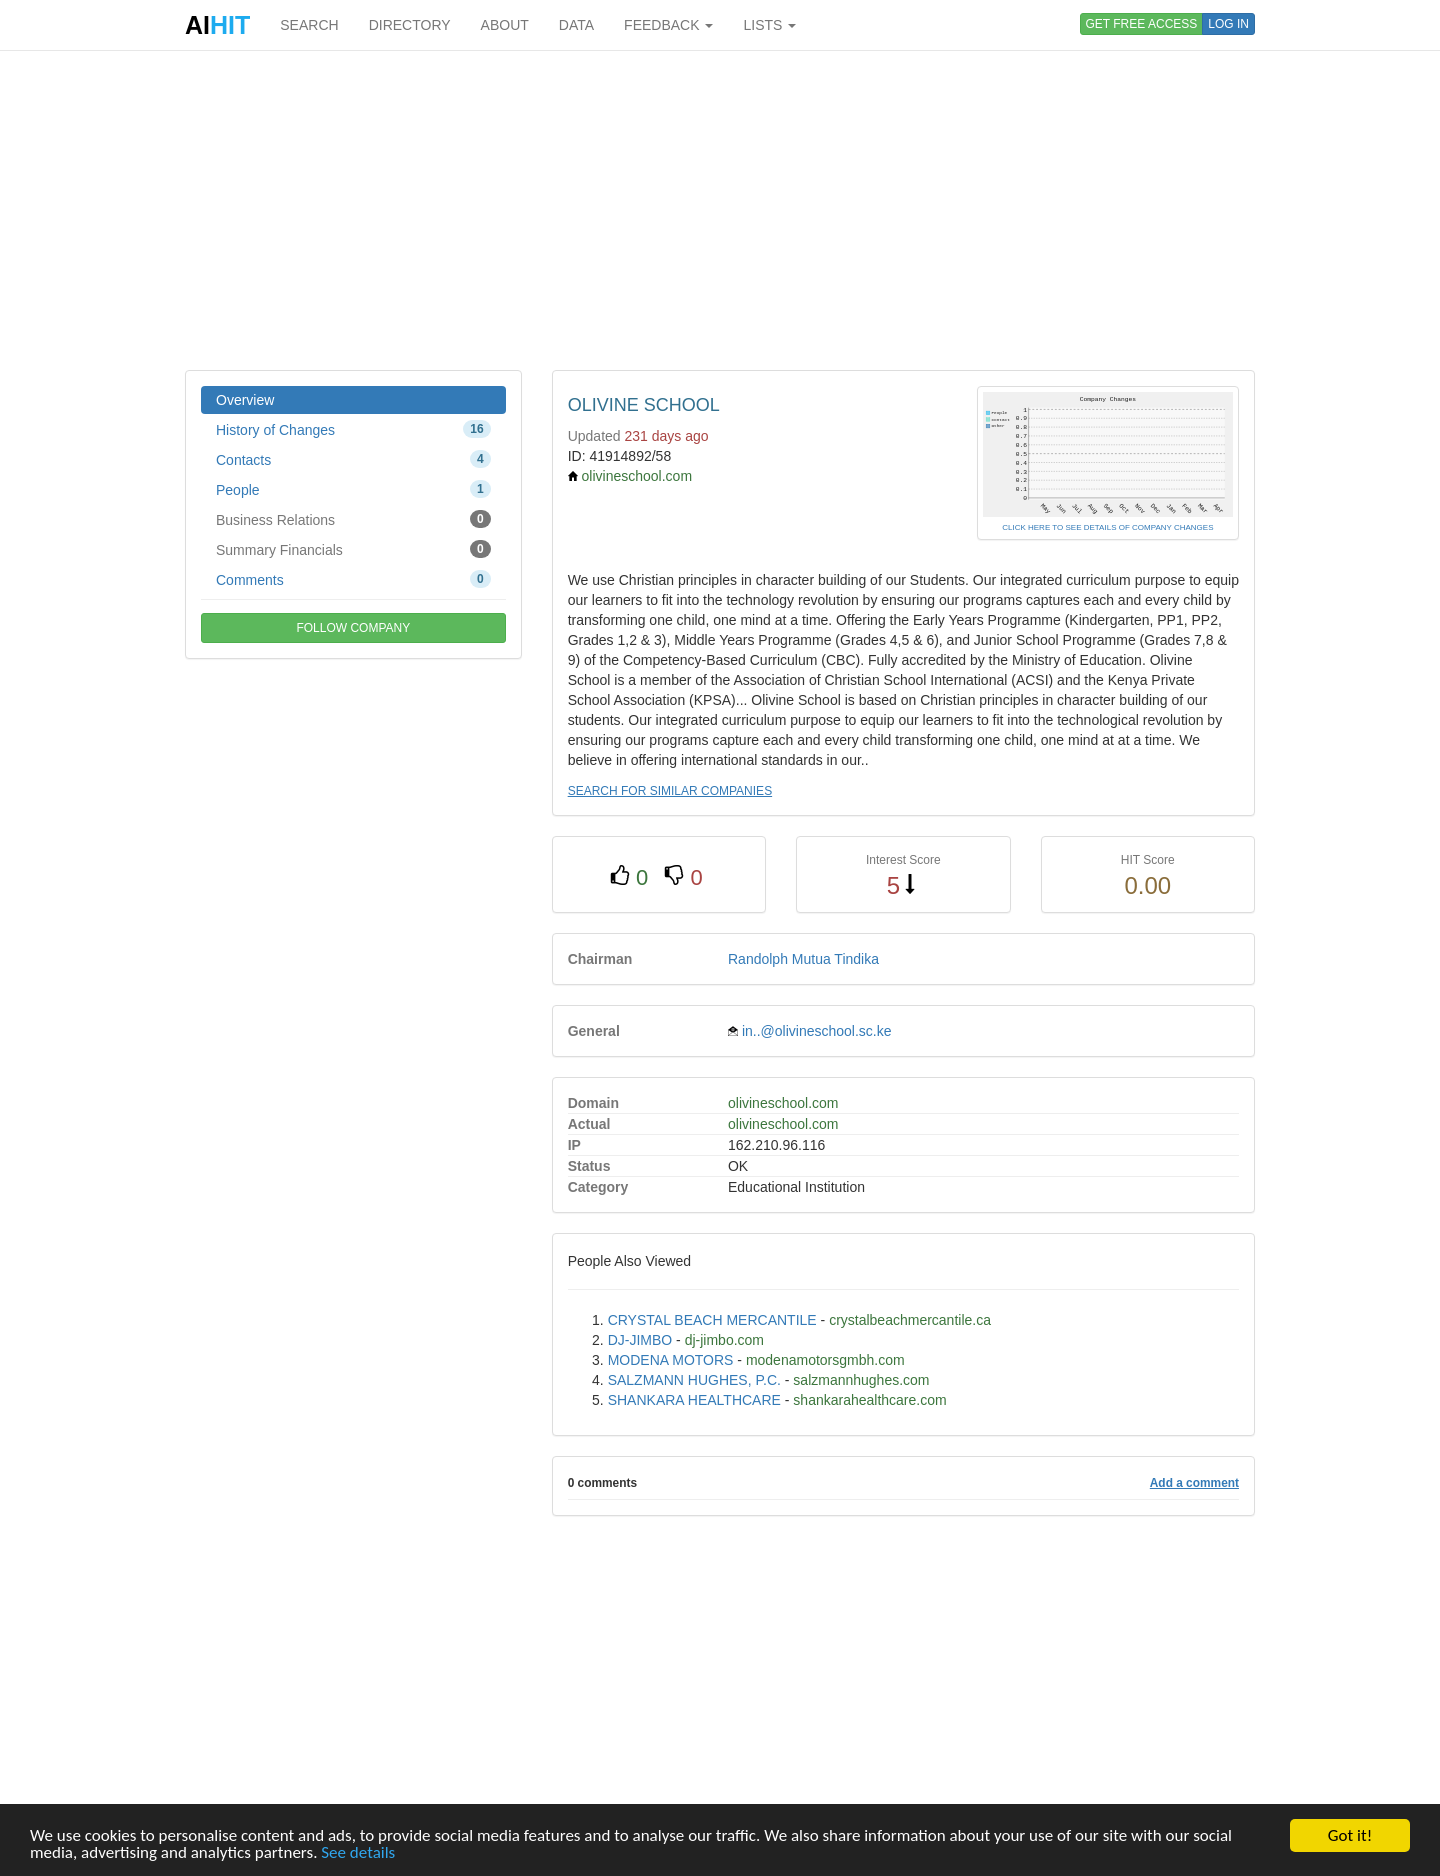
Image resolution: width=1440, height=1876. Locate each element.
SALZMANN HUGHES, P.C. (694, 1380)
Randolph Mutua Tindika (803, 959)
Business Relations (353, 519)
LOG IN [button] (1228, 24)
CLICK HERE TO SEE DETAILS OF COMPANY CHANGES (1107, 527)
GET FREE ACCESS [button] (1142, 24)
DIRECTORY (410, 25)
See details (358, 1852)
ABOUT (505, 25)
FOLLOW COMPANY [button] (353, 628)
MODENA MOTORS (671, 1360)
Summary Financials (353, 549)
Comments (353, 579)
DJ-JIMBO (640, 1340)
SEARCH (309, 25)
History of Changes (353, 429)
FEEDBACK (668, 25)
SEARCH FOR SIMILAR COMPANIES (670, 791)
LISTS (769, 25)
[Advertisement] (720, 210)
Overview (245, 400)
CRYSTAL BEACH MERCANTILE (712, 1320)
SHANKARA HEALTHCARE (694, 1400)
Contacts (353, 459)
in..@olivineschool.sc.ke (817, 1031)
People (353, 489)
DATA (576, 25)
